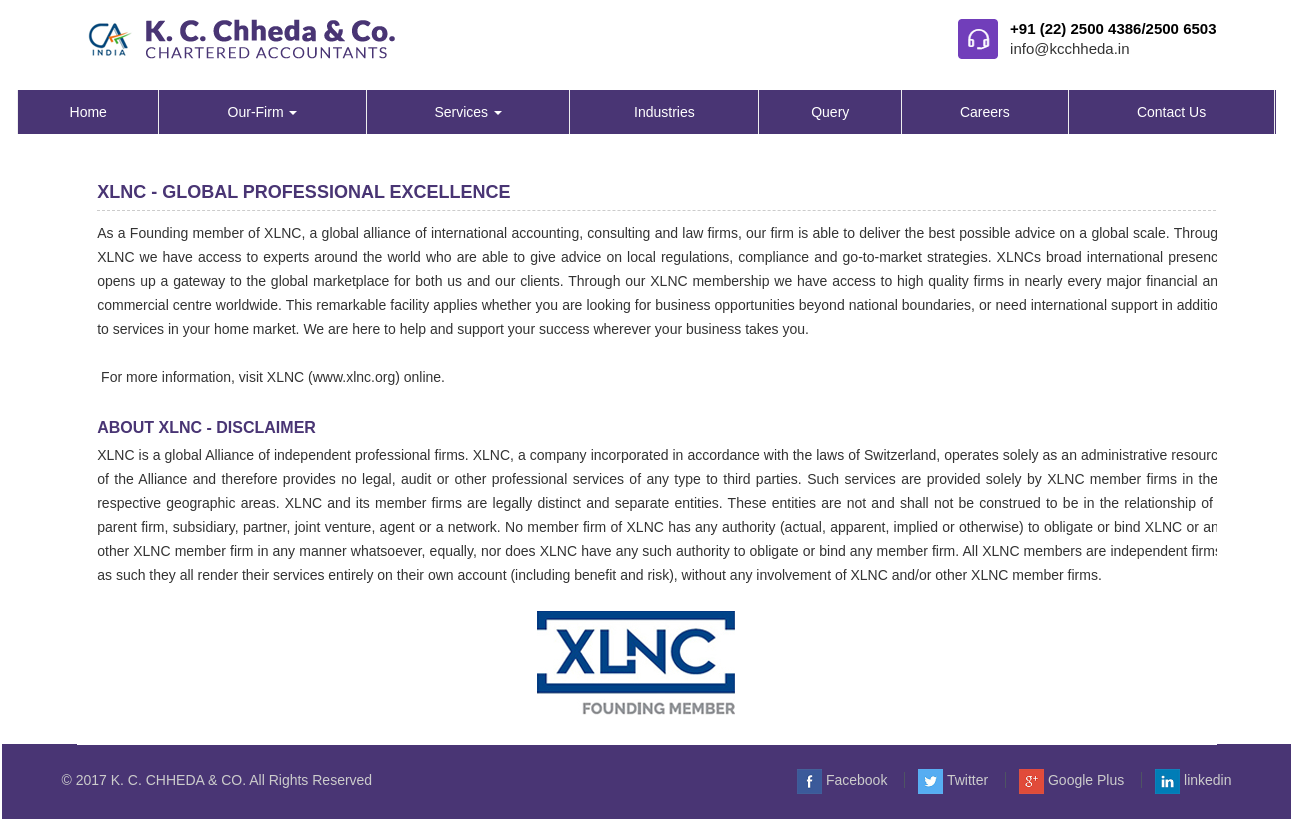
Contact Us (1171, 112)
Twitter (953, 780)
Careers (985, 112)
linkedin (1193, 780)
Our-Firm (263, 112)
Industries (664, 112)
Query (830, 112)
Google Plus (1071, 780)
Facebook (842, 780)
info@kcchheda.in (1069, 48)
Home (88, 112)
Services (468, 112)
